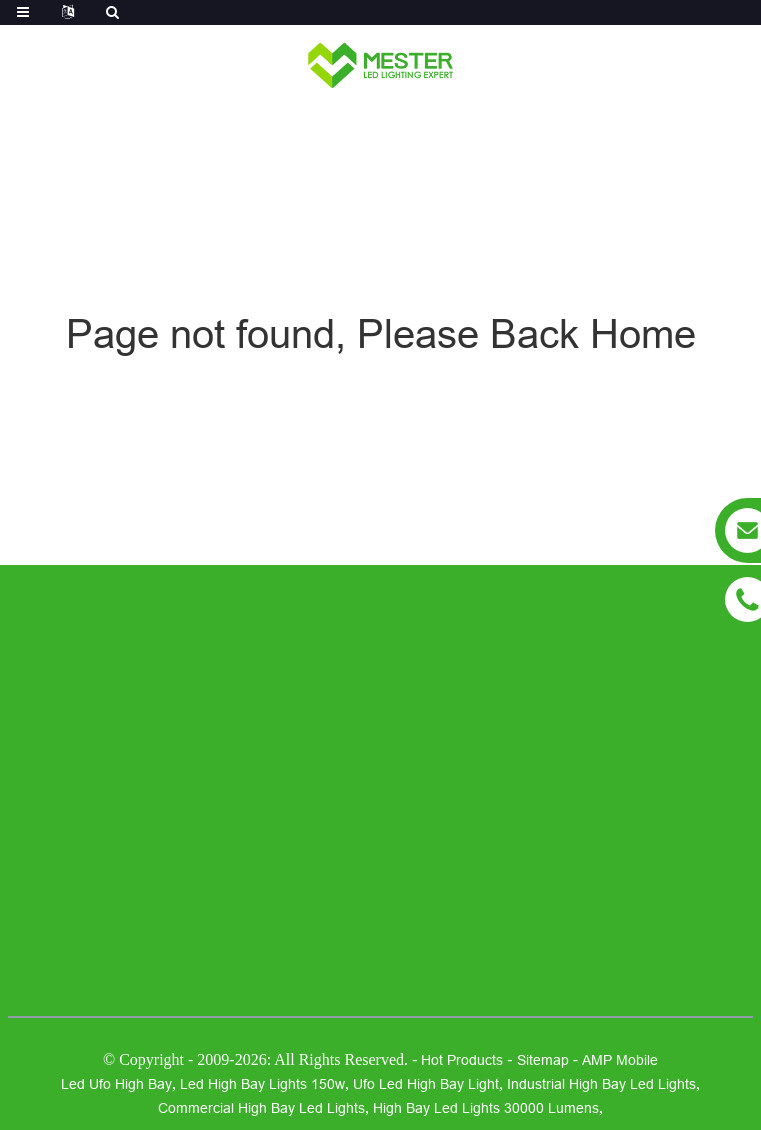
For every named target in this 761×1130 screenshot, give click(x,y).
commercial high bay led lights (261, 1108)
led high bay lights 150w (262, 1084)
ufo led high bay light (426, 1084)
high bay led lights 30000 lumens (486, 1108)
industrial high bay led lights (601, 1084)
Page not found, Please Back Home (381, 334)
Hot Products (462, 1060)
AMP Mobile (620, 1060)
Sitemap (543, 1060)
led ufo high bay (116, 1084)
